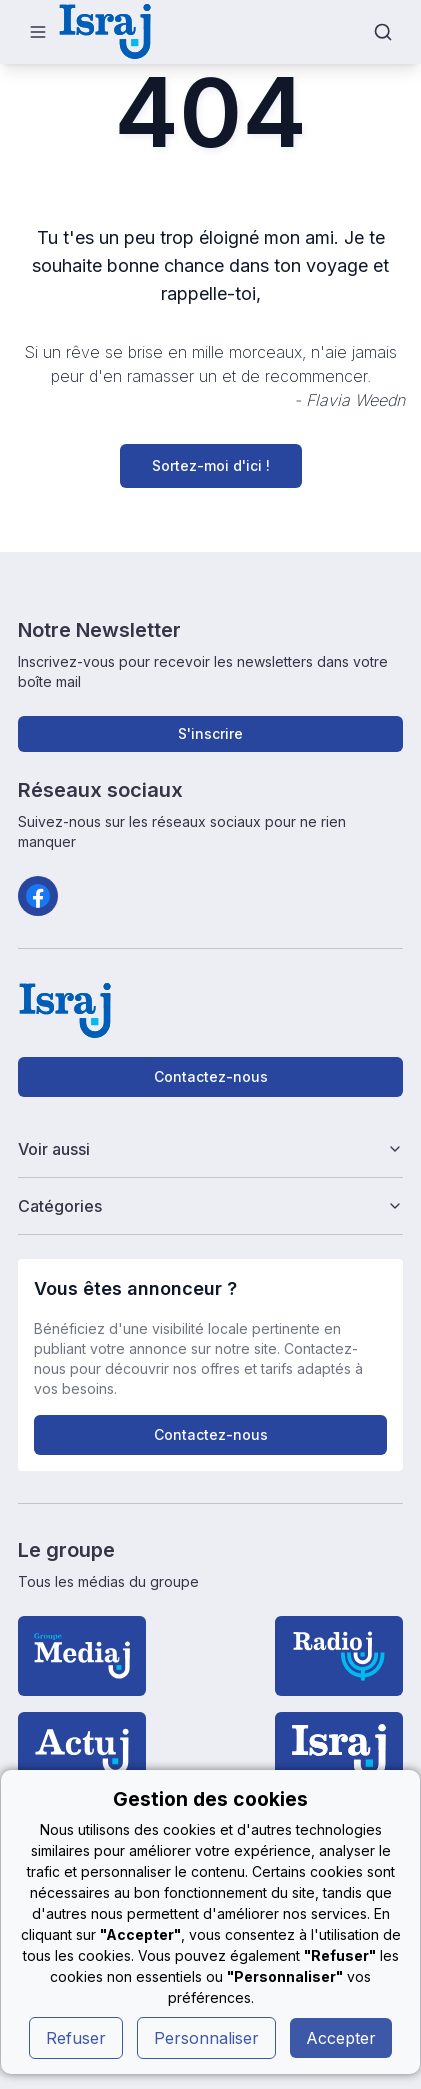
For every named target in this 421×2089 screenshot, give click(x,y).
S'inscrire (210, 733)
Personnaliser (206, 2038)
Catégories (211, 1206)
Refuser (76, 2038)
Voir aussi (211, 1149)
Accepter (341, 2038)
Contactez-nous (211, 1076)
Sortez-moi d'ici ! (211, 465)
